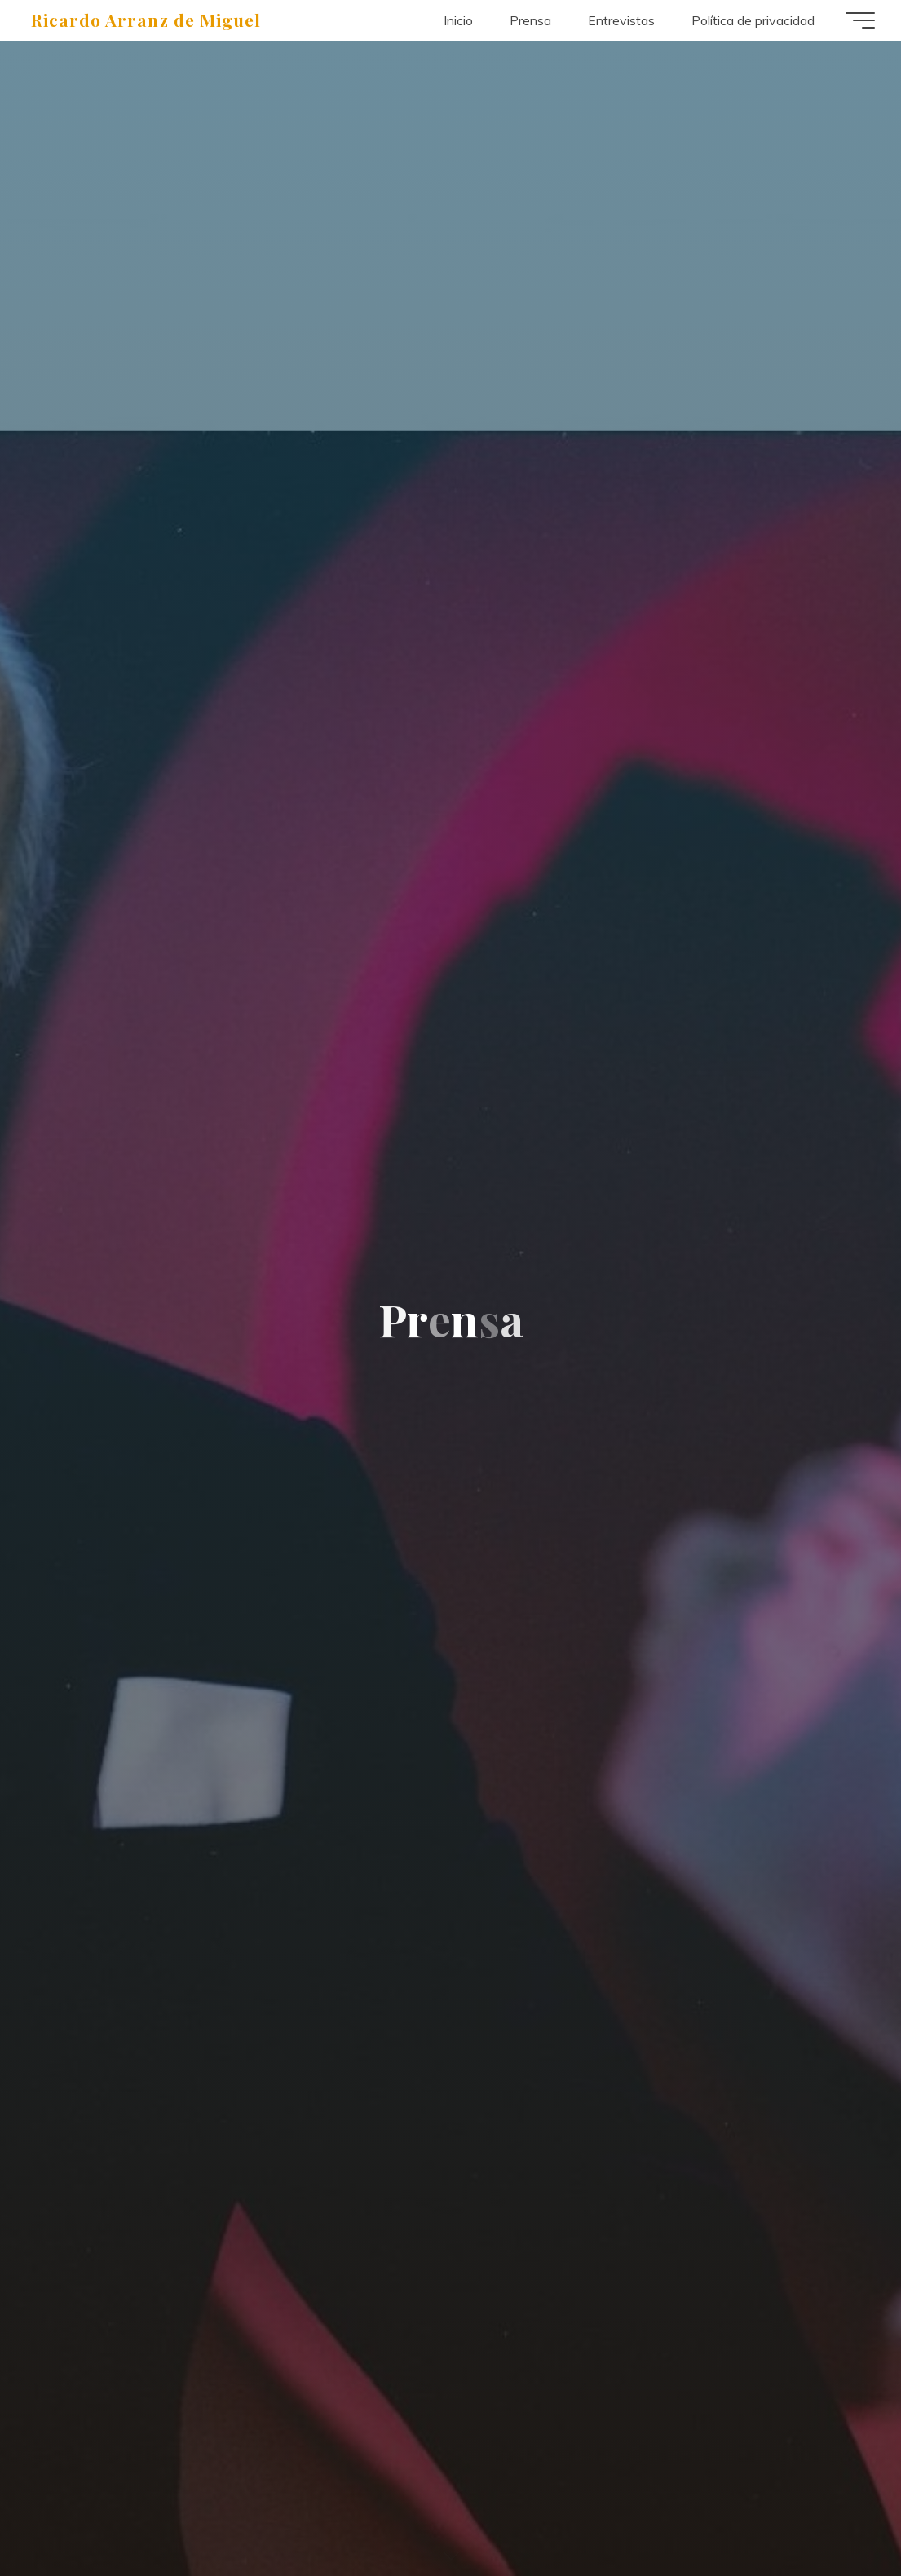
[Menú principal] (860, 20)
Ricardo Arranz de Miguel (146, 19)
